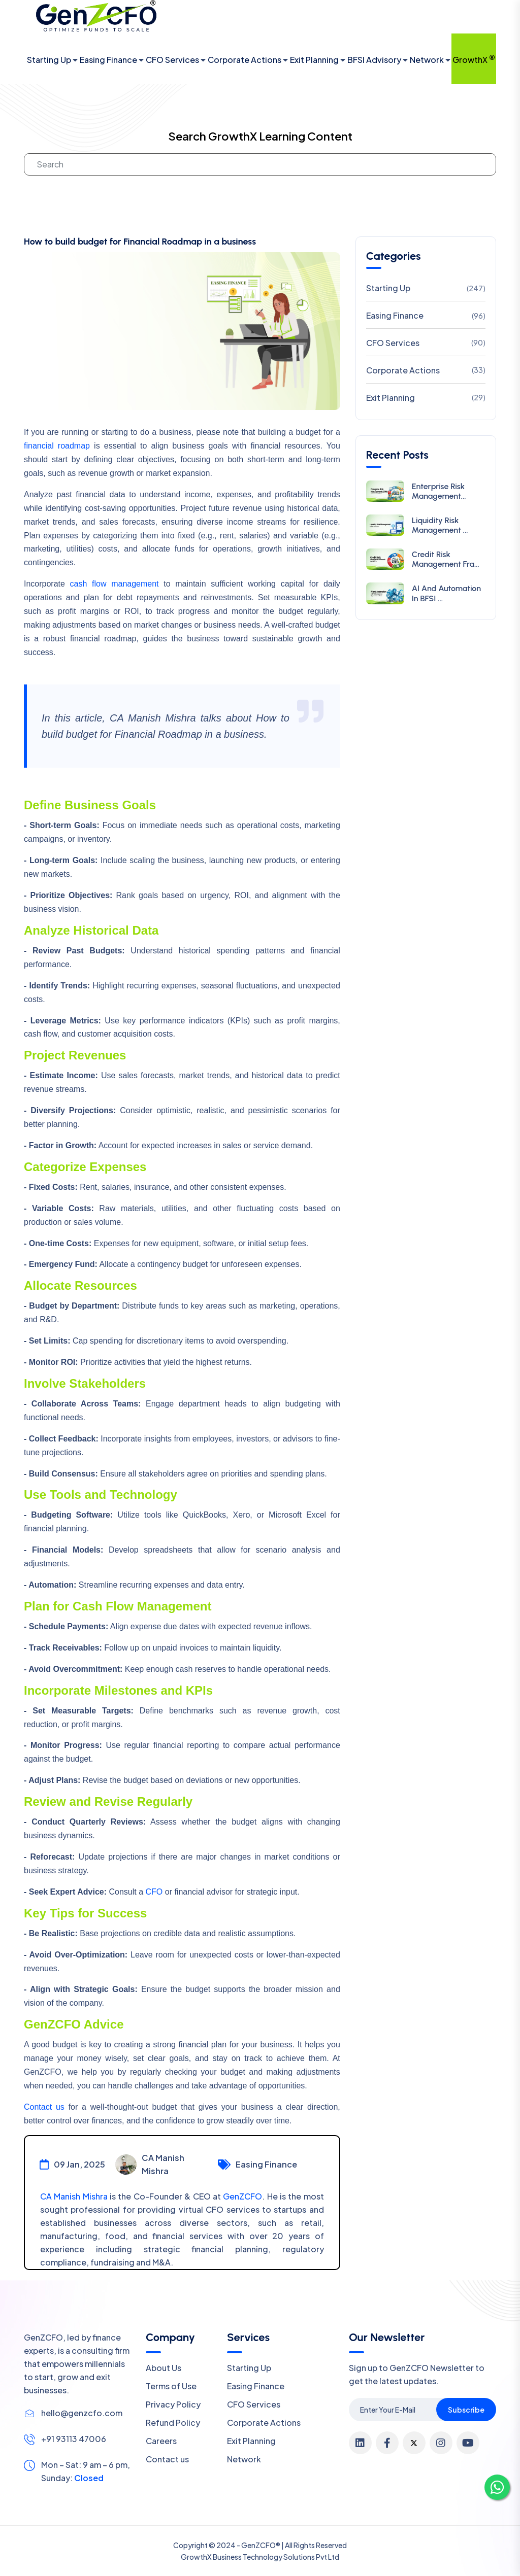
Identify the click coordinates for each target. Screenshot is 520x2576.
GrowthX (473, 58)
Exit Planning (314, 59)
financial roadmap (57, 445)
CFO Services (172, 59)
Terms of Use (171, 2386)
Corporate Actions (244, 59)
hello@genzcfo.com (81, 2413)
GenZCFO (242, 2196)
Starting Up (49, 59)
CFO (154, 1891)
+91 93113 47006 (73, 2438)
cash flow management (114, 583)
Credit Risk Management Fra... (445, 559)
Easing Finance (108, 59)
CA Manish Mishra (74, 2196)
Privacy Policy (173, 2404)
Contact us (44, 2107)
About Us (163, 2367)
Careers (161, 2440)
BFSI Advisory (374, 59)
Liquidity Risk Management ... (440, 525)
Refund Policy (173, 2422)
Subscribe (466, 2409)
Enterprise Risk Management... (439, 491)
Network (427, 59)
